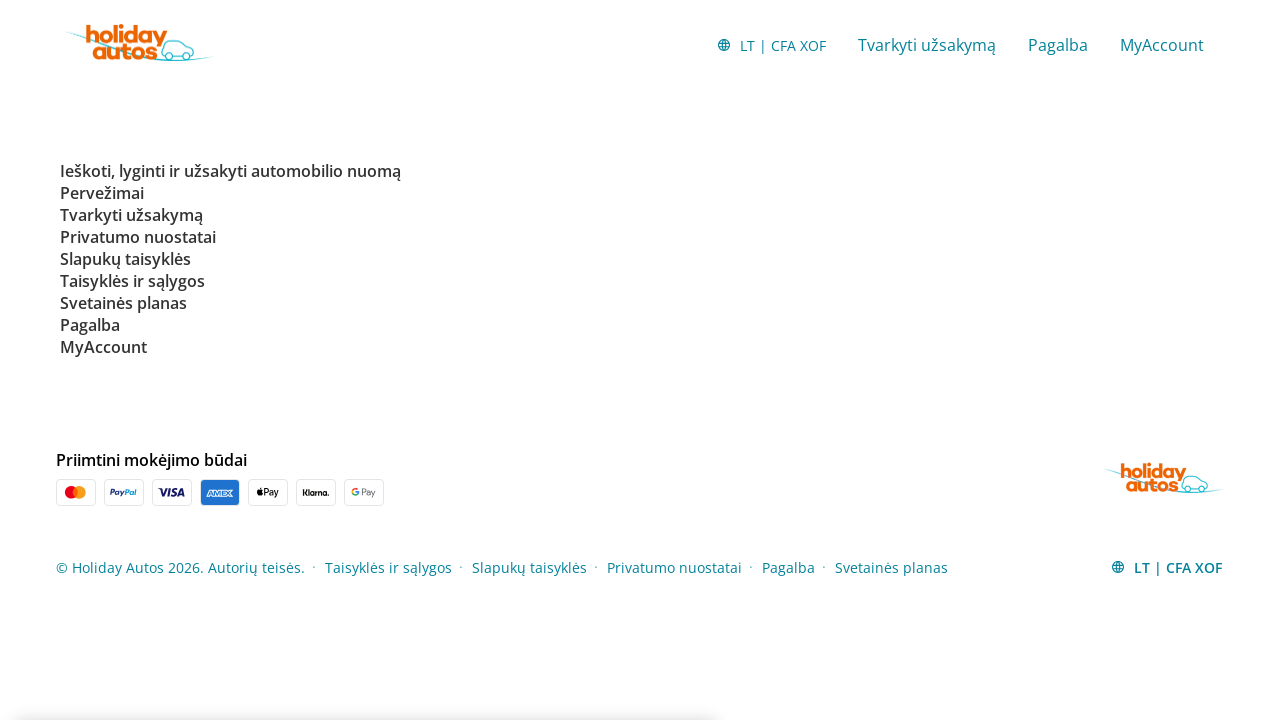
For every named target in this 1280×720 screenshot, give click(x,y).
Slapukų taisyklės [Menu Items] (529, 567)
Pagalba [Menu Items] (788, 567)
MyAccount (1162, 45)
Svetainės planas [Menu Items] (891, 567)
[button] (771, 45)
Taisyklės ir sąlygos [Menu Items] (388, 567)
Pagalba (1058, 45)
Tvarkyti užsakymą (927, 45)
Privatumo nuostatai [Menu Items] (674, 567)
